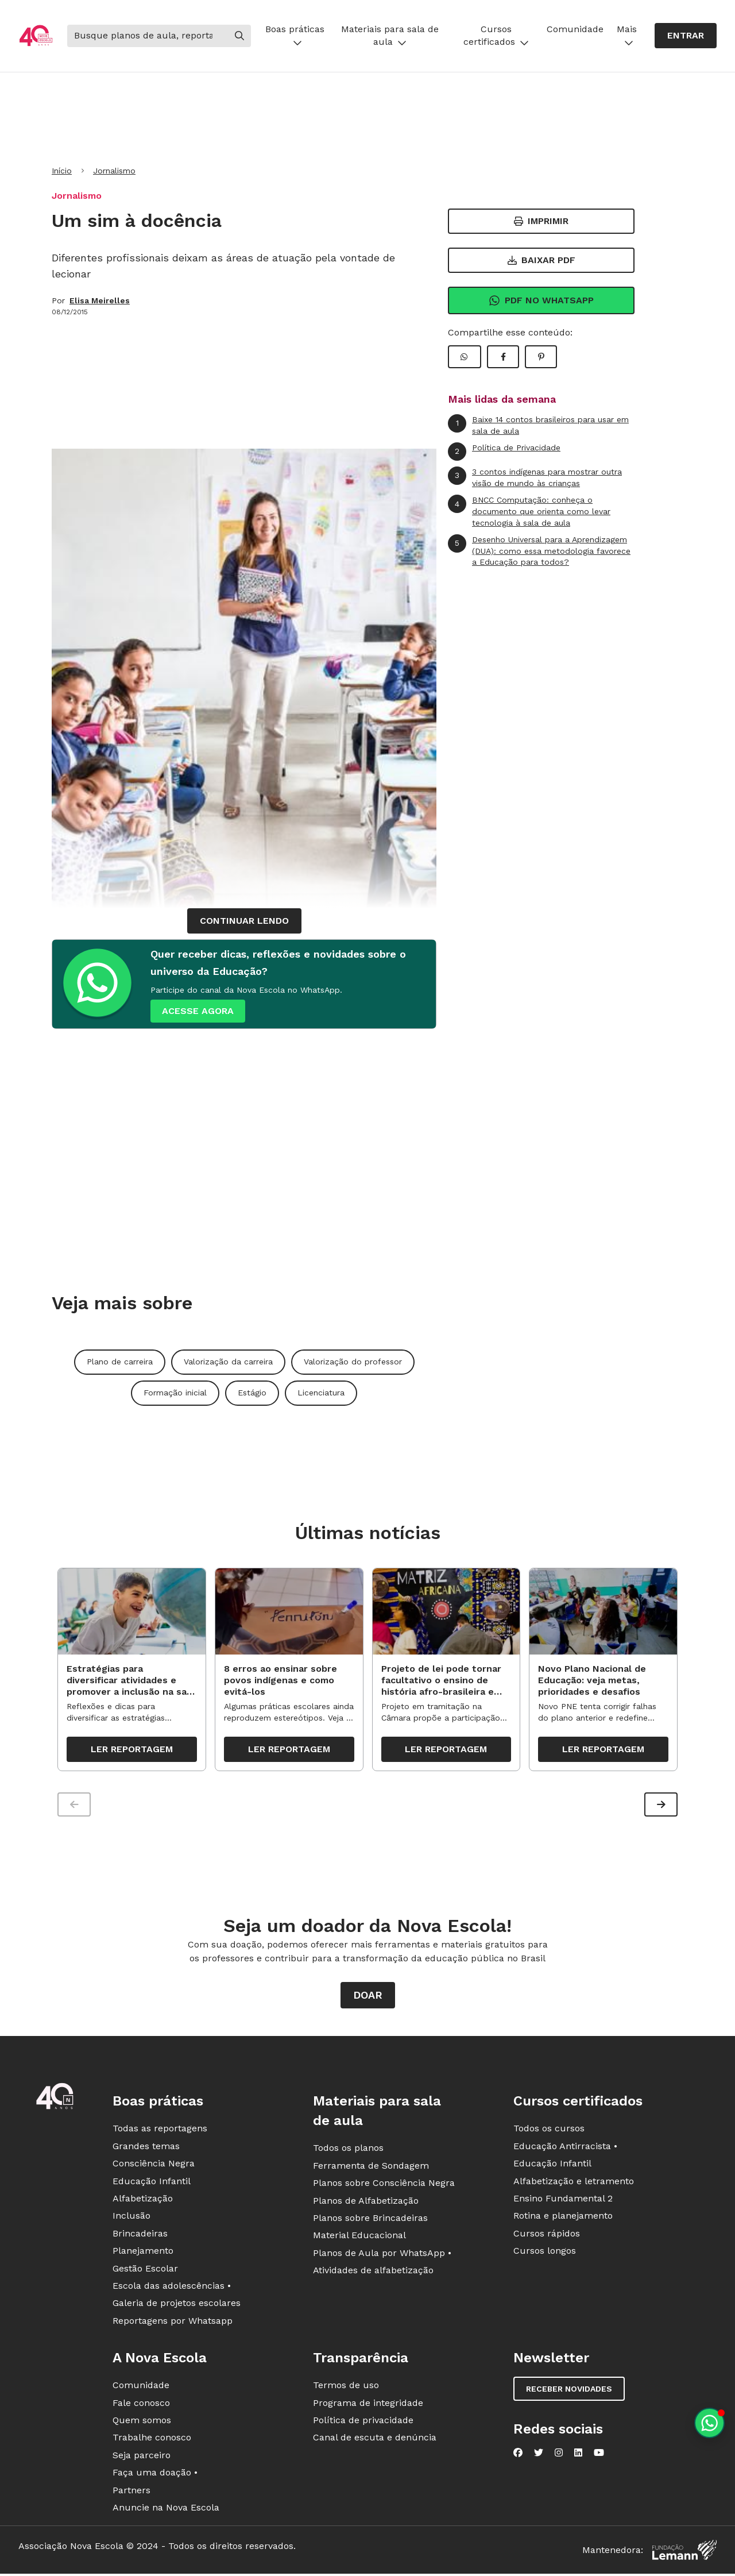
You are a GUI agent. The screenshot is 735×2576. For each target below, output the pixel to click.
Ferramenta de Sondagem (371, 2165)
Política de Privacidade (504, 451)
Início (62, 170)
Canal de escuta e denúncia (374, 2437)
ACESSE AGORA (198, 1010)
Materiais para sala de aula (390, 35)
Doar (367, 1995)
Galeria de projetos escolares (177, 2303)
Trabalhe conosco (152, 2437)
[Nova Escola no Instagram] (559, 2453)
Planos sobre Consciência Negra (384, 2183)
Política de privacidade (363, 2420)
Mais (627, 35)
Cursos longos (544, 2251)
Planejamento (143, 2251)
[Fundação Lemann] (684, 2550)
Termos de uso (346, 2385)
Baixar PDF (541, 259)
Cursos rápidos (546, 2233)
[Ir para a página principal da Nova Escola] (35, 35)
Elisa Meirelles (99, 300)
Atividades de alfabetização (373, 2270)
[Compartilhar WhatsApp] (464, 356)
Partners (131, 2490)
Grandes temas (146, 2146)
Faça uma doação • (155, 2472)
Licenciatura (321, 1392)
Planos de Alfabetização (366, 2200)
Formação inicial (175, 1392)
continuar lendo (244, 920)
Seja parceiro (142, 2455)
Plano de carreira (120, 1361)
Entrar (685, 35)
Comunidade (575, 29)
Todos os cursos (549, 2128)
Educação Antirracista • (565, 2146)
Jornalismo (114, 170)
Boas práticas (294, 35)
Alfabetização (143, 2198)
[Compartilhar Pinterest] (541, 356)
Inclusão (131, 2216)
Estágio (252, 1392)
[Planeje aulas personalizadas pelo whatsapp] (709, 2423)
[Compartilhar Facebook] (503, 356)
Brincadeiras (140, 2233)
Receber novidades (569, 2389)
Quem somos (142, 2420)
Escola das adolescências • (172, 2286)
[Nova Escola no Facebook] (518, 2453)
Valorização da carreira (228, 1361)
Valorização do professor (353, 1361)
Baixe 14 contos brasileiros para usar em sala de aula (538, 424)
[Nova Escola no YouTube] (599, 2453)
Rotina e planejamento (563, 2216)
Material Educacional (359, 2235)
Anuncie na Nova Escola (166, 2507)
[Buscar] (147, 36)
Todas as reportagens (160, 2128)
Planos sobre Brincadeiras (370, 2218)
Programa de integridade (368, 2402)
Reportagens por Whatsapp (173, 2320)
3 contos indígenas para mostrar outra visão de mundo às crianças (535, 477)
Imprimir (541, 220)
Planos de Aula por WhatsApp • (382, 2252)
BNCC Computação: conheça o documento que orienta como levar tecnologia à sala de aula (529, 511)
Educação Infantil (152, 2181)
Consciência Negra (154, 2163)
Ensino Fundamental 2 (563, 2198)
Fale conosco (141, 2402)
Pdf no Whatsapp (541, 300)
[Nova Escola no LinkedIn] (578, 2453)
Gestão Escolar (145, 2268)
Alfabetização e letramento (573, 2181)
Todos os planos (348, 2148)
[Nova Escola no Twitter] (538, 2453)
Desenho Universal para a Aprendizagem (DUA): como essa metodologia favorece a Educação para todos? (539, 550)
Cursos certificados (496, 35)
